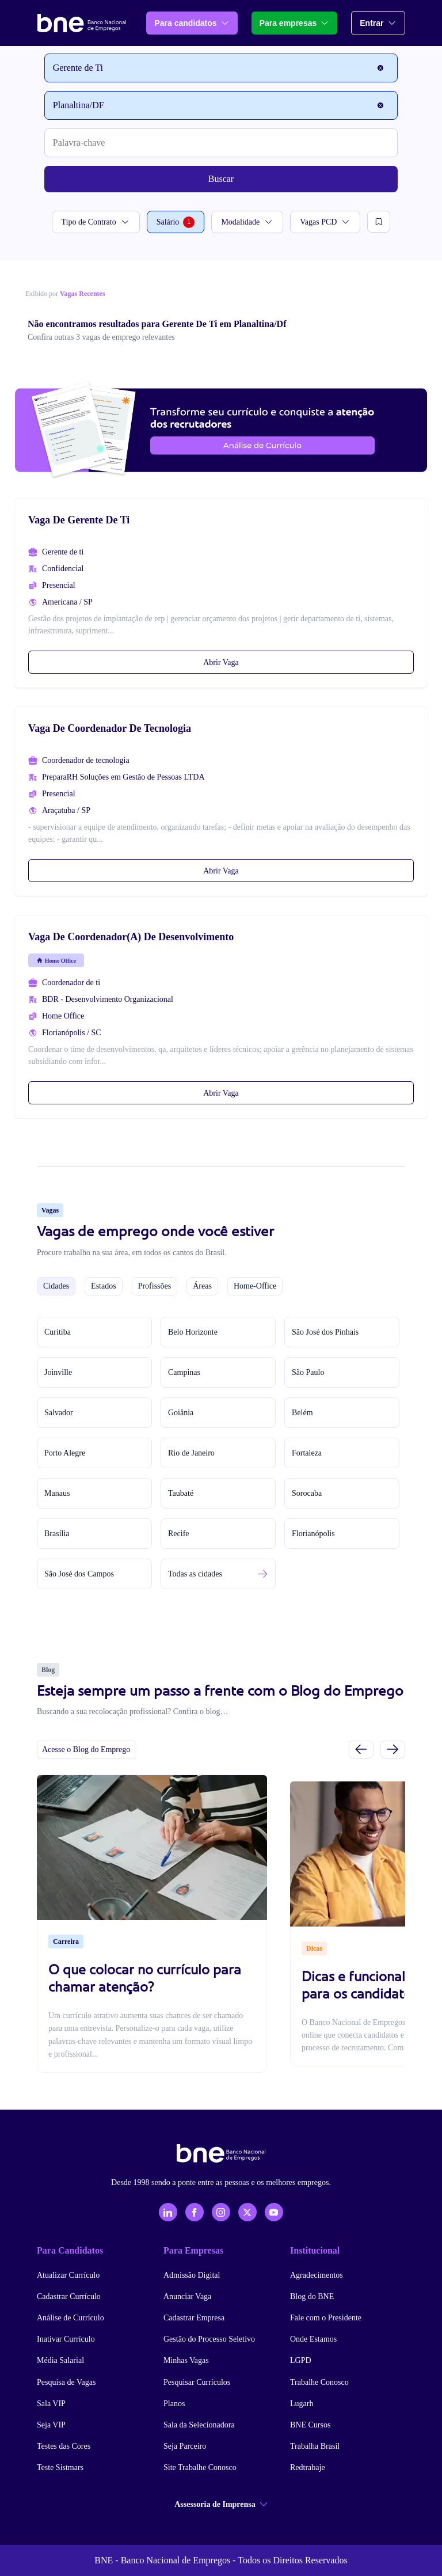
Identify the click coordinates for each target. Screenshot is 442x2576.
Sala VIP (51, 2403)
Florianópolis (313, 1533)
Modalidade (247, 222)
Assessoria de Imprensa (221, 2504)
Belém (302, 1412)
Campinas (184, 1372)
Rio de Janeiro (191, 1453)
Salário (176, 222)
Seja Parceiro (184, 2446)
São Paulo (308, 1372)
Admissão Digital (191, 2275)
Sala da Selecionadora (199, 2425)
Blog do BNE (312, 2296)
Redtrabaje (307, 2467)
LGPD (300, 2360)
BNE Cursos (310, 2425)
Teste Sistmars (60, 2467)
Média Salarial (60, 2360)
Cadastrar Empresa (193, 2317)
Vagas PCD (325, 222)
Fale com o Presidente (325, 2317)
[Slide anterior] (361, 1749)
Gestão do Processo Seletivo (209, 2339)
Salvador (58, 1412)
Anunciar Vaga (187, 2296)
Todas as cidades (195, 1574)
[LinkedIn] (168, 2212)
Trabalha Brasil (315, 2446)
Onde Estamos (313, 2339)
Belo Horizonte (193, 1332)
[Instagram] (221, 2212)
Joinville (58, 1372)
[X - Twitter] (247, 2212)
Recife (178, 1533)
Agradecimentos (316, 2275)
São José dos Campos (79, 1574)
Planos (174, 2403)
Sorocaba (307, 1493)
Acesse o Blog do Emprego (86, 1749)
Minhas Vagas (186, 2360)
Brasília (57, 1533)
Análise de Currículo (70, 2317)
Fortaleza (307, 1453)
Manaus (57, 1493)
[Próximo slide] (392, 1749)
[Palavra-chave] (221, 142)
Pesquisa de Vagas (66, 2382)
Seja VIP (51, 2425)
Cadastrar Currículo (69, 2296)
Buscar (221, 179)
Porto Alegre (64, 1453)
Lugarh (301, 2403)
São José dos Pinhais (325, 1332)
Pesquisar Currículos (196, 2382)
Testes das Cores (63, 2446)
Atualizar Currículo (68, 2275)
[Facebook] (194, 2212)
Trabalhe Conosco (319, 2382)
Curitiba (57, 1332)
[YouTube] (274, 2212)
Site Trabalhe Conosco (200, 2467)
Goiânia (180, 1412)
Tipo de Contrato (96, 222)
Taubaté (180, 1493)
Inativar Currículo (66, 2339)
